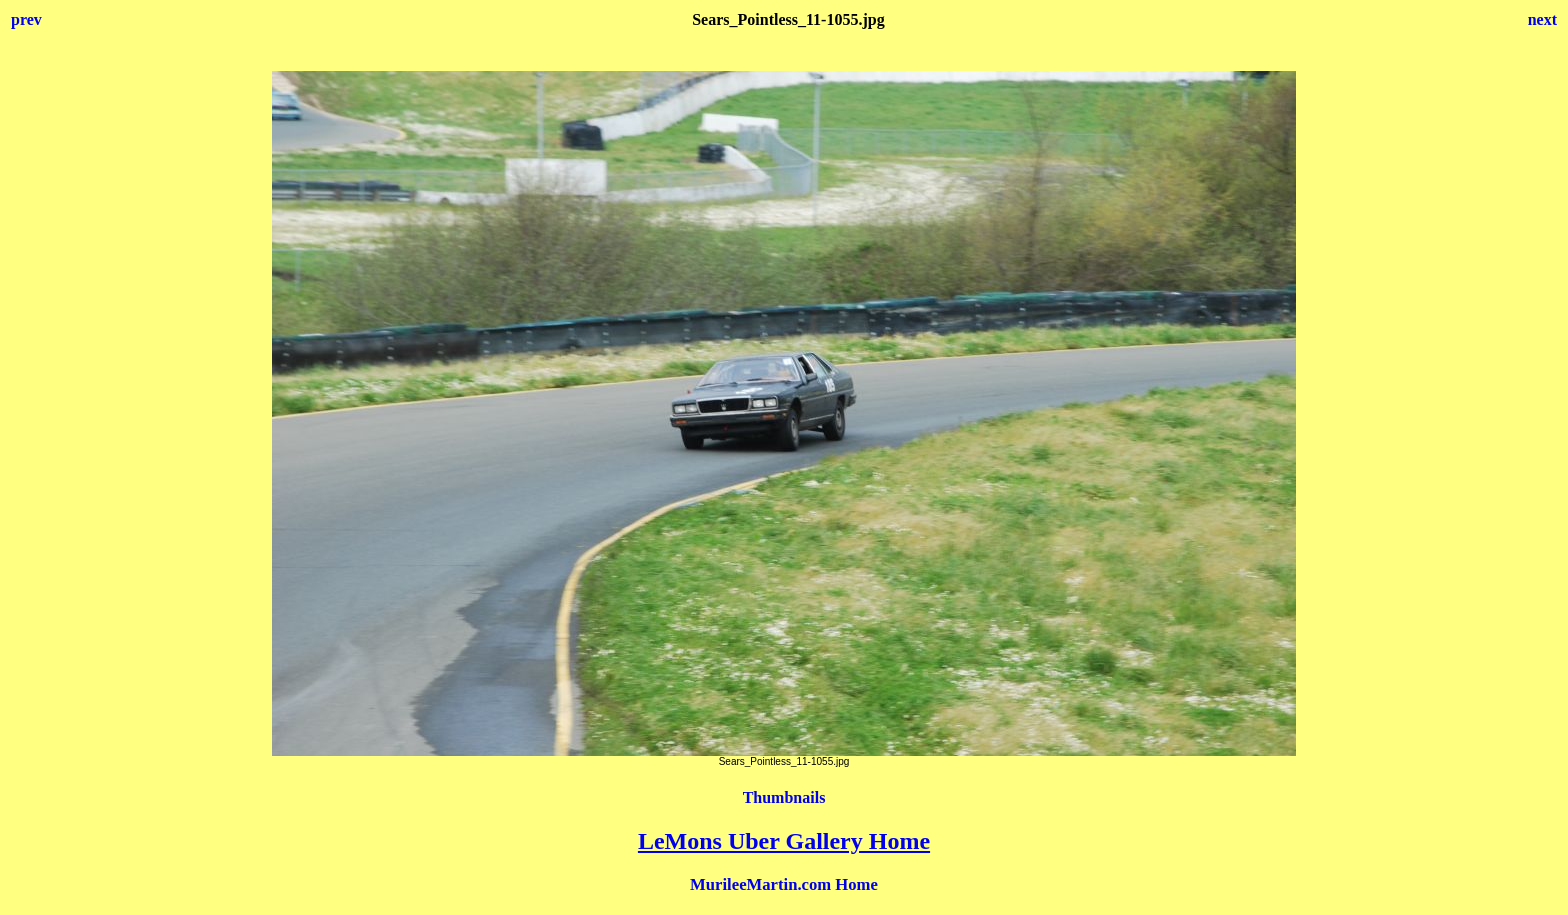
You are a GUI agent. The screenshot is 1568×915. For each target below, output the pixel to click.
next (1542, 19)
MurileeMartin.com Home (784, 884)
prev (26, 19)
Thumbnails (784, 797)
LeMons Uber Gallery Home (784, 841)
